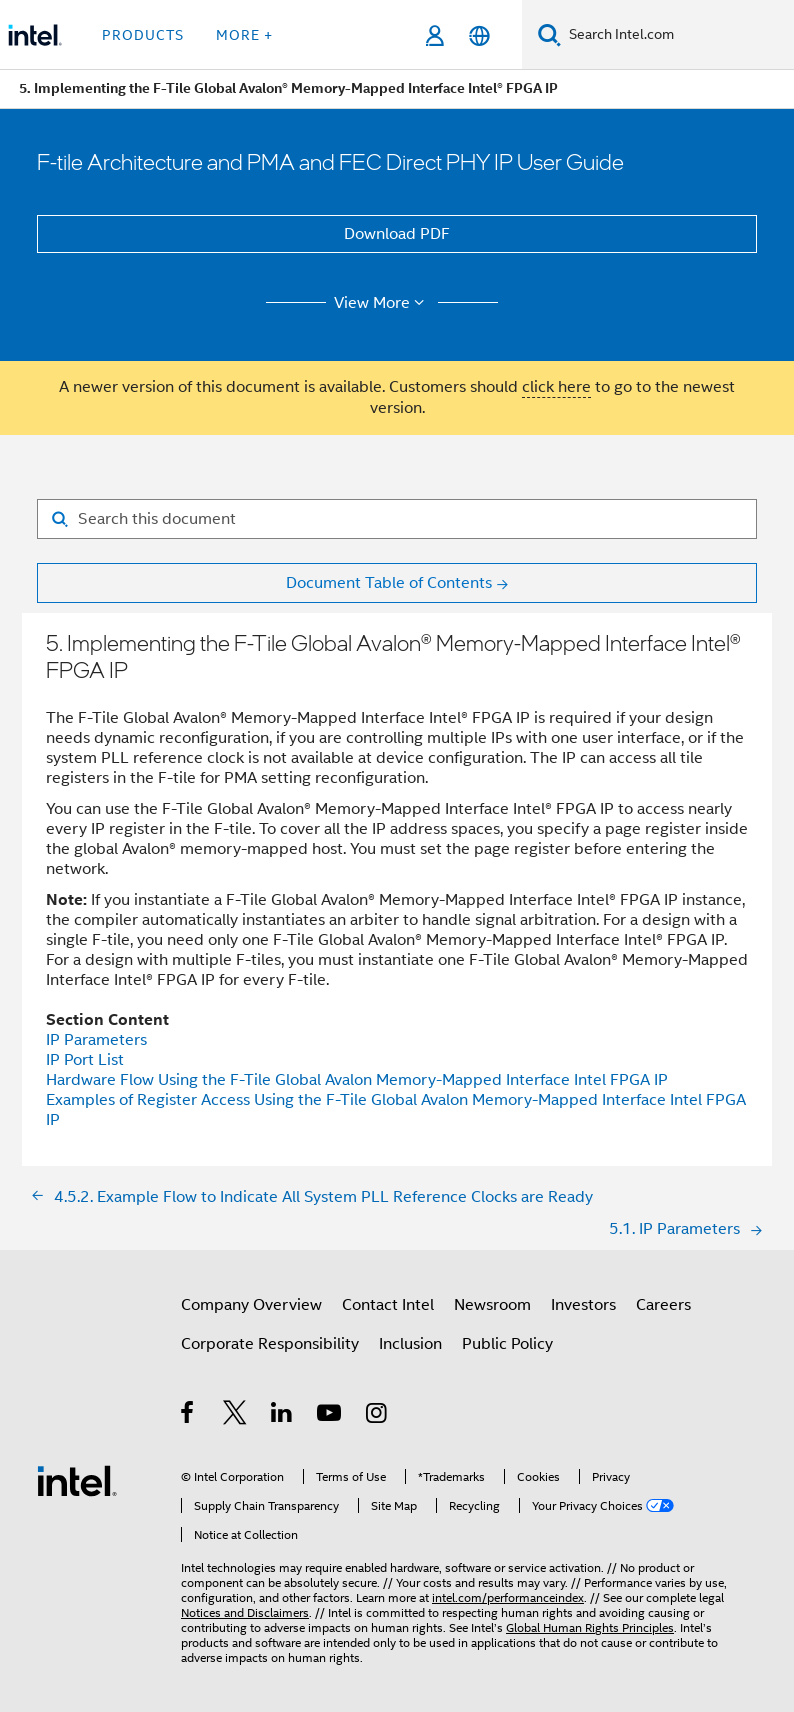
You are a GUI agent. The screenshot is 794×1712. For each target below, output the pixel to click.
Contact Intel (388, 1305)
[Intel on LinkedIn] (282, 1416)
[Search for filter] (397, 519)
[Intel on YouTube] (330, 1416)
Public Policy (507, 1344)
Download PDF (397, 234)
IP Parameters (96, 1040)
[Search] (549, 34)
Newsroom (492, 1305)
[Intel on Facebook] (188, 1416)
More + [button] (244, 35)
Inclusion (410, 1344)
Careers (663, 1305)
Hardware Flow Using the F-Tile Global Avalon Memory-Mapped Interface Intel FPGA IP (357, 1080)
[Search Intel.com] (677, 35)
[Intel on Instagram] (377, 1416)
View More (382, 303)
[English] (479, 35)
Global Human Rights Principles (590, 1627)
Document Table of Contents (389, 583)
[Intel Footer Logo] (77, 1480)
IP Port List (85, 1060)
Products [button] (143, 35)
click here (556, 387)
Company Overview (251, 1305)
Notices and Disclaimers (245, 1612)
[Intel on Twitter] (235, 1416)
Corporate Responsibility (270, 1344)
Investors (583, 1305)
